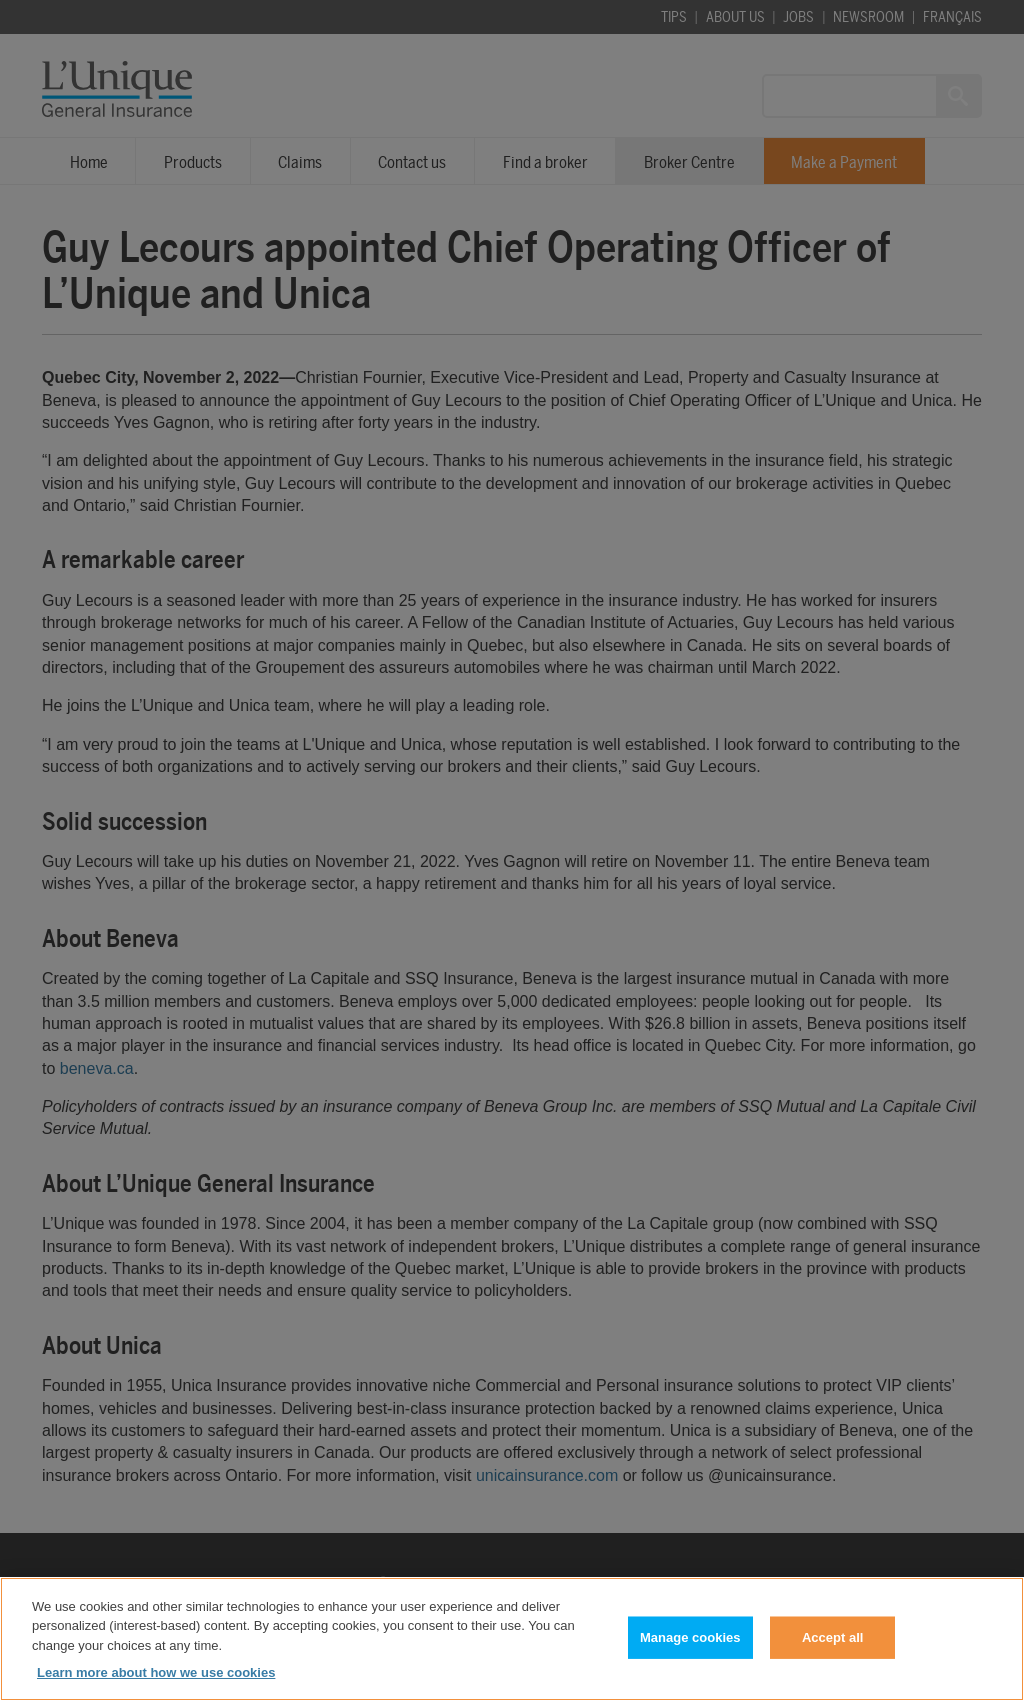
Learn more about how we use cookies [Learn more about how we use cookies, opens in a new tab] (156, 1672)
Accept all (832, 1637)
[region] (512, 1639)
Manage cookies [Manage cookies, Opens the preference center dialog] (690, 1637)
